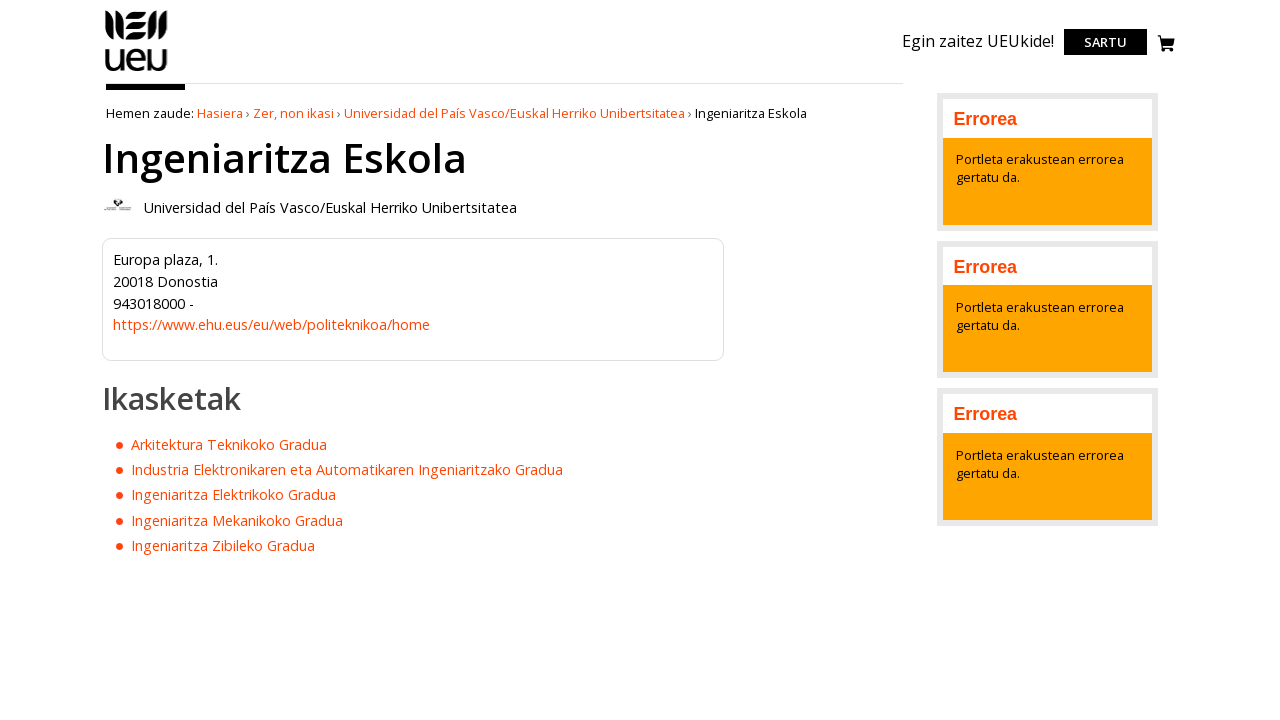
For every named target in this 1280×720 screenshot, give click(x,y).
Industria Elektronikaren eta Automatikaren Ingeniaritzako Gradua (347, 469)
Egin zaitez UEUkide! (978, 41)
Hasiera (220, 113)
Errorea (985, 119)
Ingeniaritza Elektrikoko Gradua (233, 494)
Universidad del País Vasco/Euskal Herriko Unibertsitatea (514, 113)
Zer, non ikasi (293, 113)
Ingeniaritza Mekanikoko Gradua (237, 520)
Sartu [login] (1105, 42)
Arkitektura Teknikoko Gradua (229, 444)
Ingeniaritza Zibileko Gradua (223, 545)
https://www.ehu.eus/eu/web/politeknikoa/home (271, 324)
